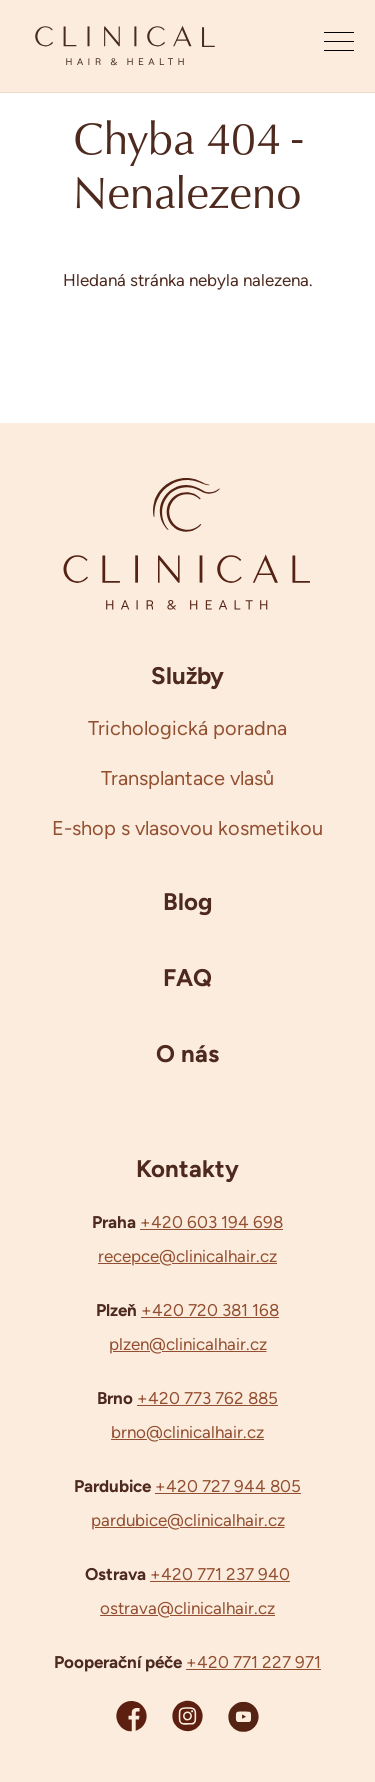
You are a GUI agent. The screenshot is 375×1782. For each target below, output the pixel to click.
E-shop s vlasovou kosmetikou (187, 828)
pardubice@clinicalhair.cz (188, 1520)
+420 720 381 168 (210, 1310)
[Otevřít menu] (339, 46)
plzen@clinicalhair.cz (188, 1344)
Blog (187, 901)
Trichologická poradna (187, 728)
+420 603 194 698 (211, 1222)
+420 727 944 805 (228, 1486)
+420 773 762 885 (207, 1398)
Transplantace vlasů (187, 778)
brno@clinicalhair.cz (187, 1432)
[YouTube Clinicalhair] (243, 1715)
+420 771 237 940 (220, 1574)
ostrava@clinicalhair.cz (187, 1608)
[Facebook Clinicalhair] (131, 1715)
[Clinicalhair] (125, 46)
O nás (187, 1053)
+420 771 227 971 (253, 1662)
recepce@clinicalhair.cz (187, 1256)
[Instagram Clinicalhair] (187, 1715)
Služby (187, 675)
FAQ (187, 977)
